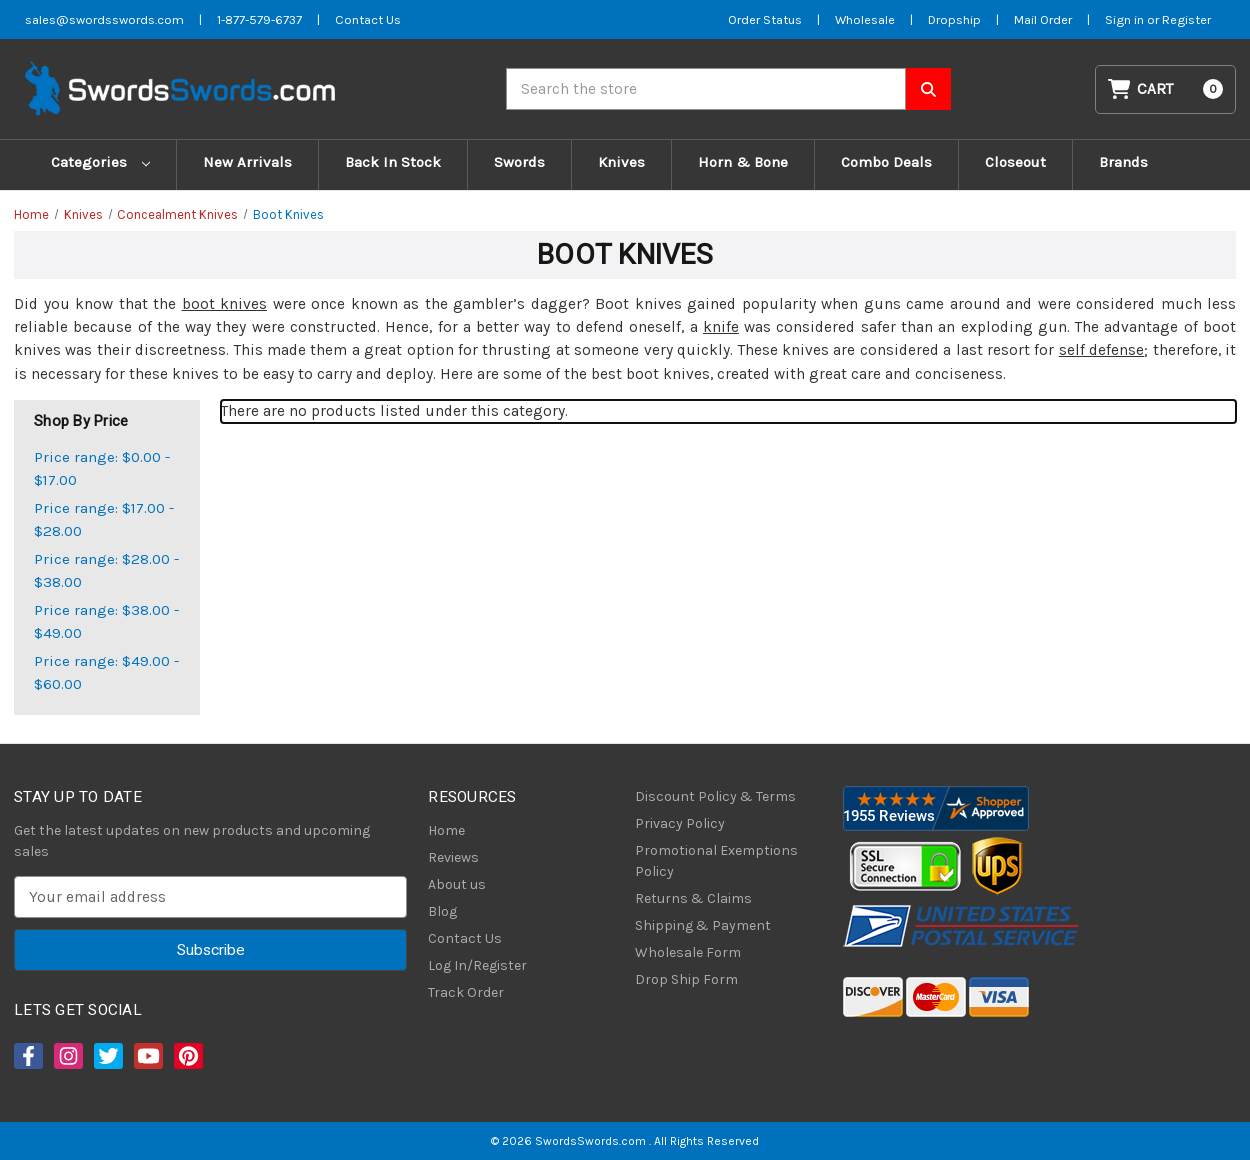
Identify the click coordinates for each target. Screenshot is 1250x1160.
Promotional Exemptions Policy (716, 861)
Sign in (1126, 19)
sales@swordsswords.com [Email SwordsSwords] (104, 19)
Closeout (1015, 162)
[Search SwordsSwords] (928, 89)
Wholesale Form (688, 952)
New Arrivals (247, 162)
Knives (621, 162)
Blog (442, 911)
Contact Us (465, 938)
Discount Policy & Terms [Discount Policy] (715, 796)
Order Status (765, 19)
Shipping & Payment (703, 925)
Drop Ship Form (686, 979)
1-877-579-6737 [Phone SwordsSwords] (259, 19)
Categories (100, 162)
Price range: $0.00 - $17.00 (102, 468)
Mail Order (1043, 19)
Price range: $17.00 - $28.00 (104, 519)
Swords (519, 162)
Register (1186, 19)
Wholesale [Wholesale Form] (865, 19)
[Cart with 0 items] (1166, 89)
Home (446, 830)
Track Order (466, 992)
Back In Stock (393, 162)
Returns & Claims (693, 898)
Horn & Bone (743, 162)
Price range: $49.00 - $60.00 (106, 672)
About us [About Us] (457, 884)
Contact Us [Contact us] (368, 19)
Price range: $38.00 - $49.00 (106, 621)
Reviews (453, 857)
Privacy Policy (680, 823)
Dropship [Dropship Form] (954, 19)
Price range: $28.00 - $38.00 (106, 570)
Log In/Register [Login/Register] (477, 965)
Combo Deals (886, 162)
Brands (1123, 162)
